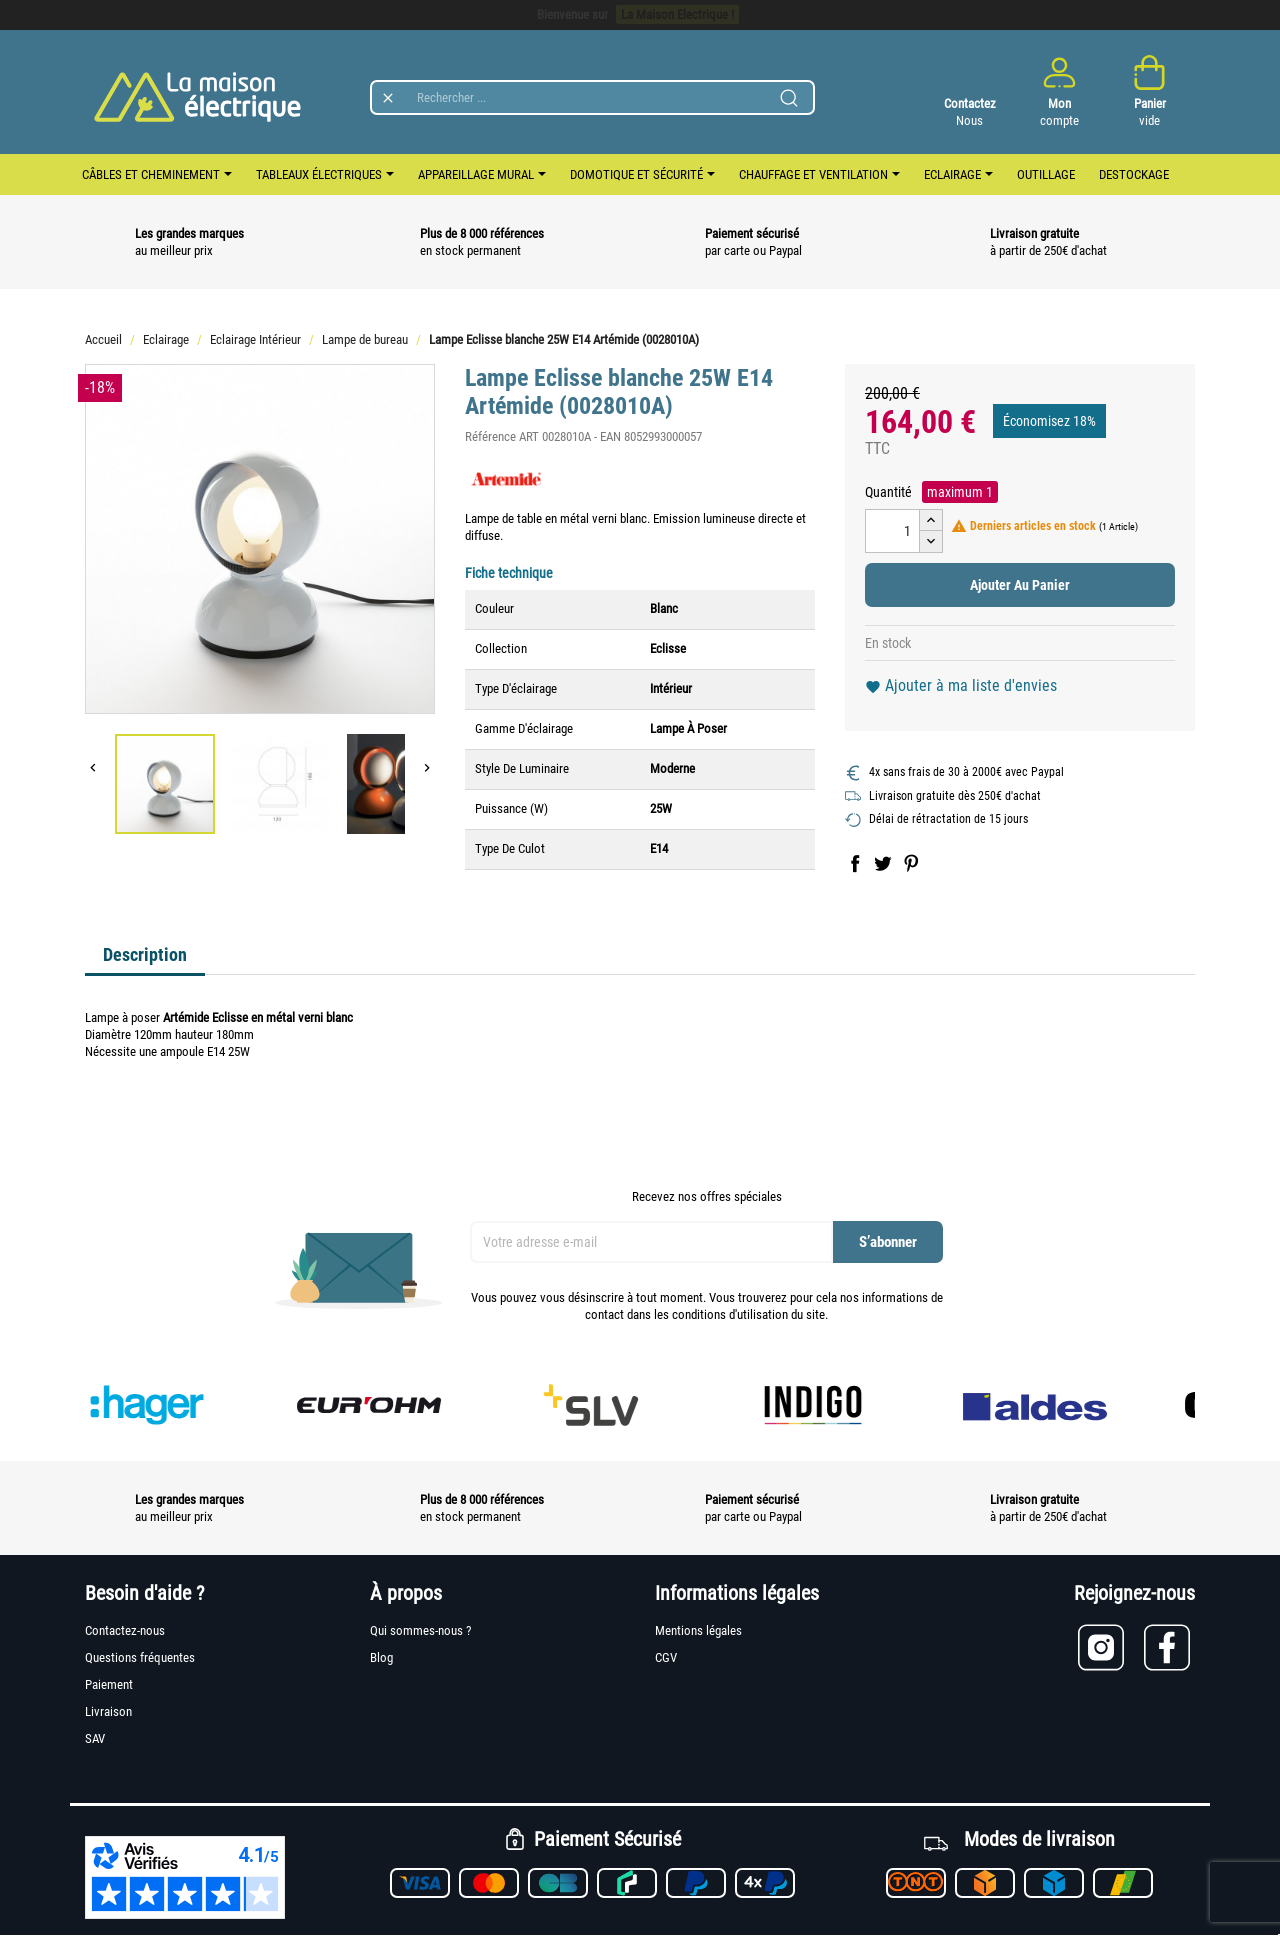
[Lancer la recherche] (789, 98)
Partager (855, 863)
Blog (381, 1657)
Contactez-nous (125, 1630)
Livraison (108, 1711)
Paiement (109, 1684)
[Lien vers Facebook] (1169, 1647)
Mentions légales (698, 1630)
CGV (666, 1657)
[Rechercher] (592, 97)
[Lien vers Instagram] (1111, 1647)
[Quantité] (892, 531)
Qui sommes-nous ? (420, 1630)
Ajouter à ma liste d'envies (961, 685)
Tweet (883, 863)
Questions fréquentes (140, 1657)
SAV (95, 1738)
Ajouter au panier (1020, 585)
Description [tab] (145, 954)
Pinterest (911, 863)
